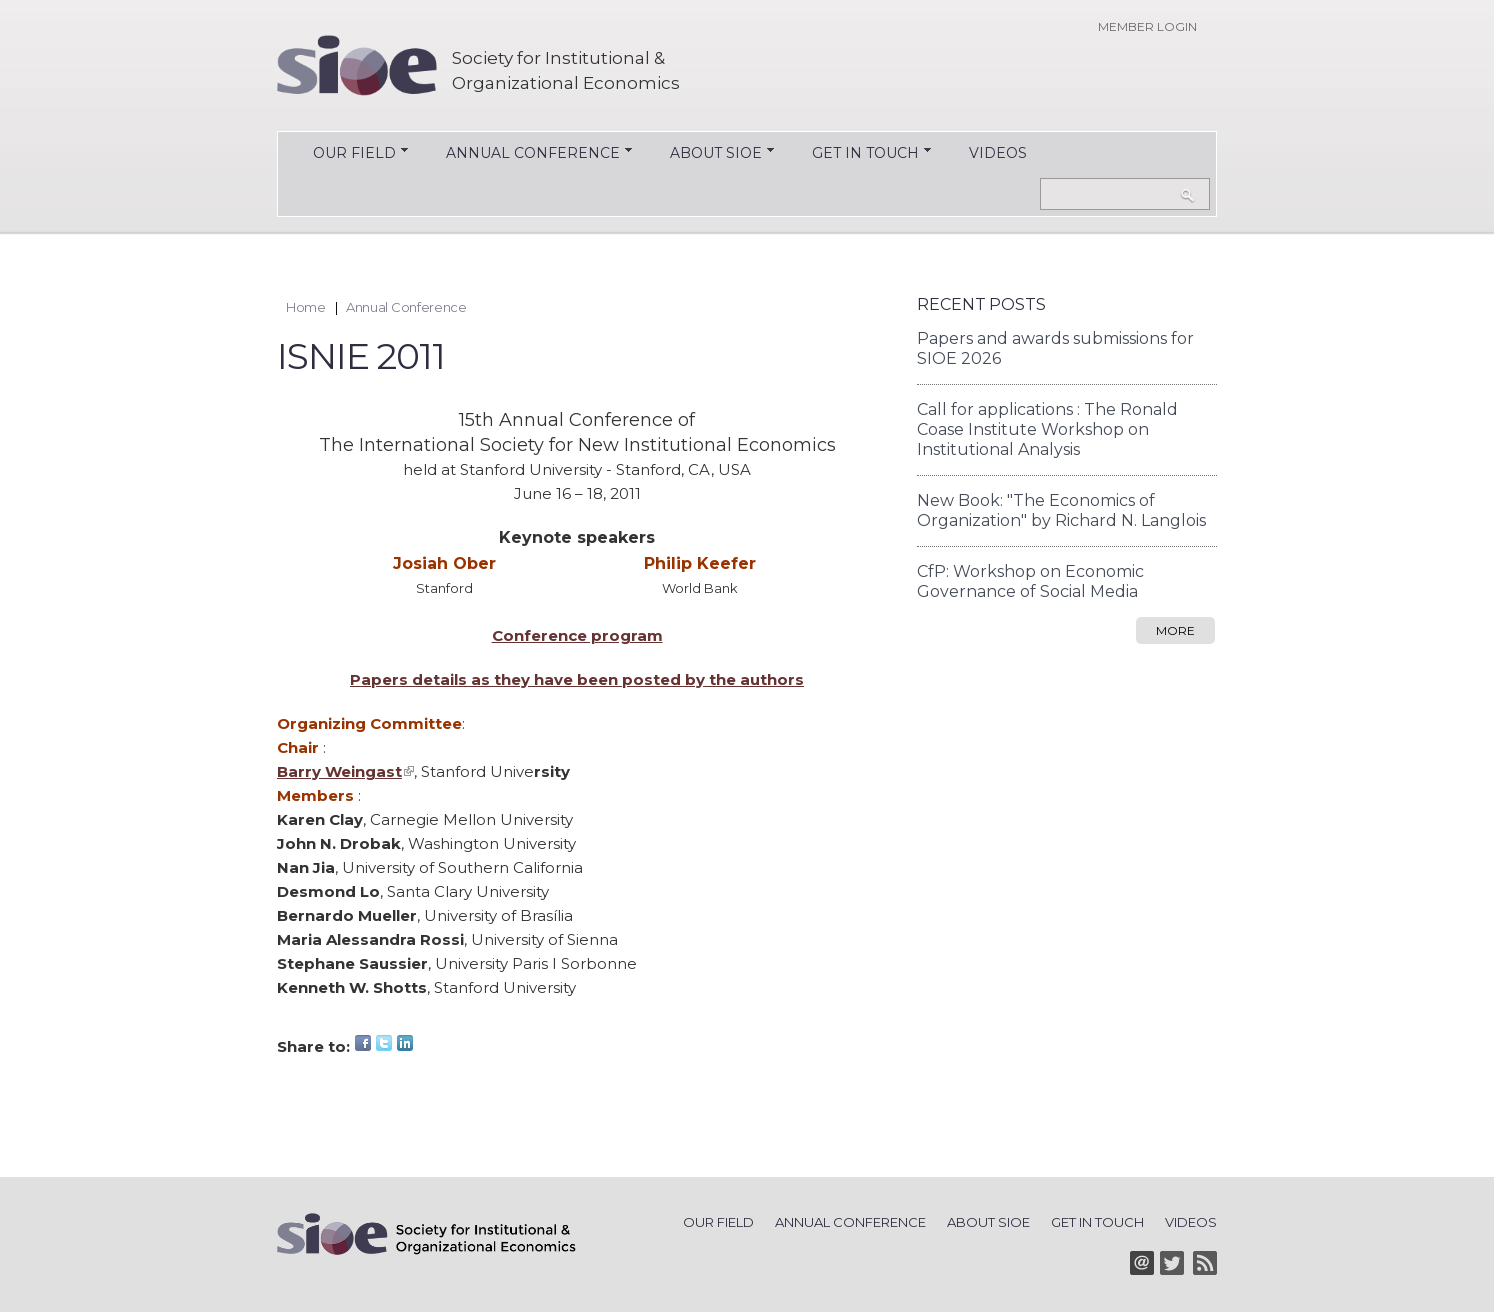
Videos (998, 153)
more (1175, 630)
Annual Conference (523, 155)
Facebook (363, 1043)
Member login (1147, 26)
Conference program (577, 635)
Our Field (344, 155)
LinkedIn (405, 1043)
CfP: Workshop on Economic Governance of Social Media (1030, 581)
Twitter (384, 1043)
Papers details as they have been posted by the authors (577, 679)
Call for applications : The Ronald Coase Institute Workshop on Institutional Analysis (1047, 429)
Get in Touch (855, 155)
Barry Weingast (345, 771)
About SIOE (706, 155)
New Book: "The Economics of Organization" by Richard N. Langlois (1061, 510)
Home (306, 307)
